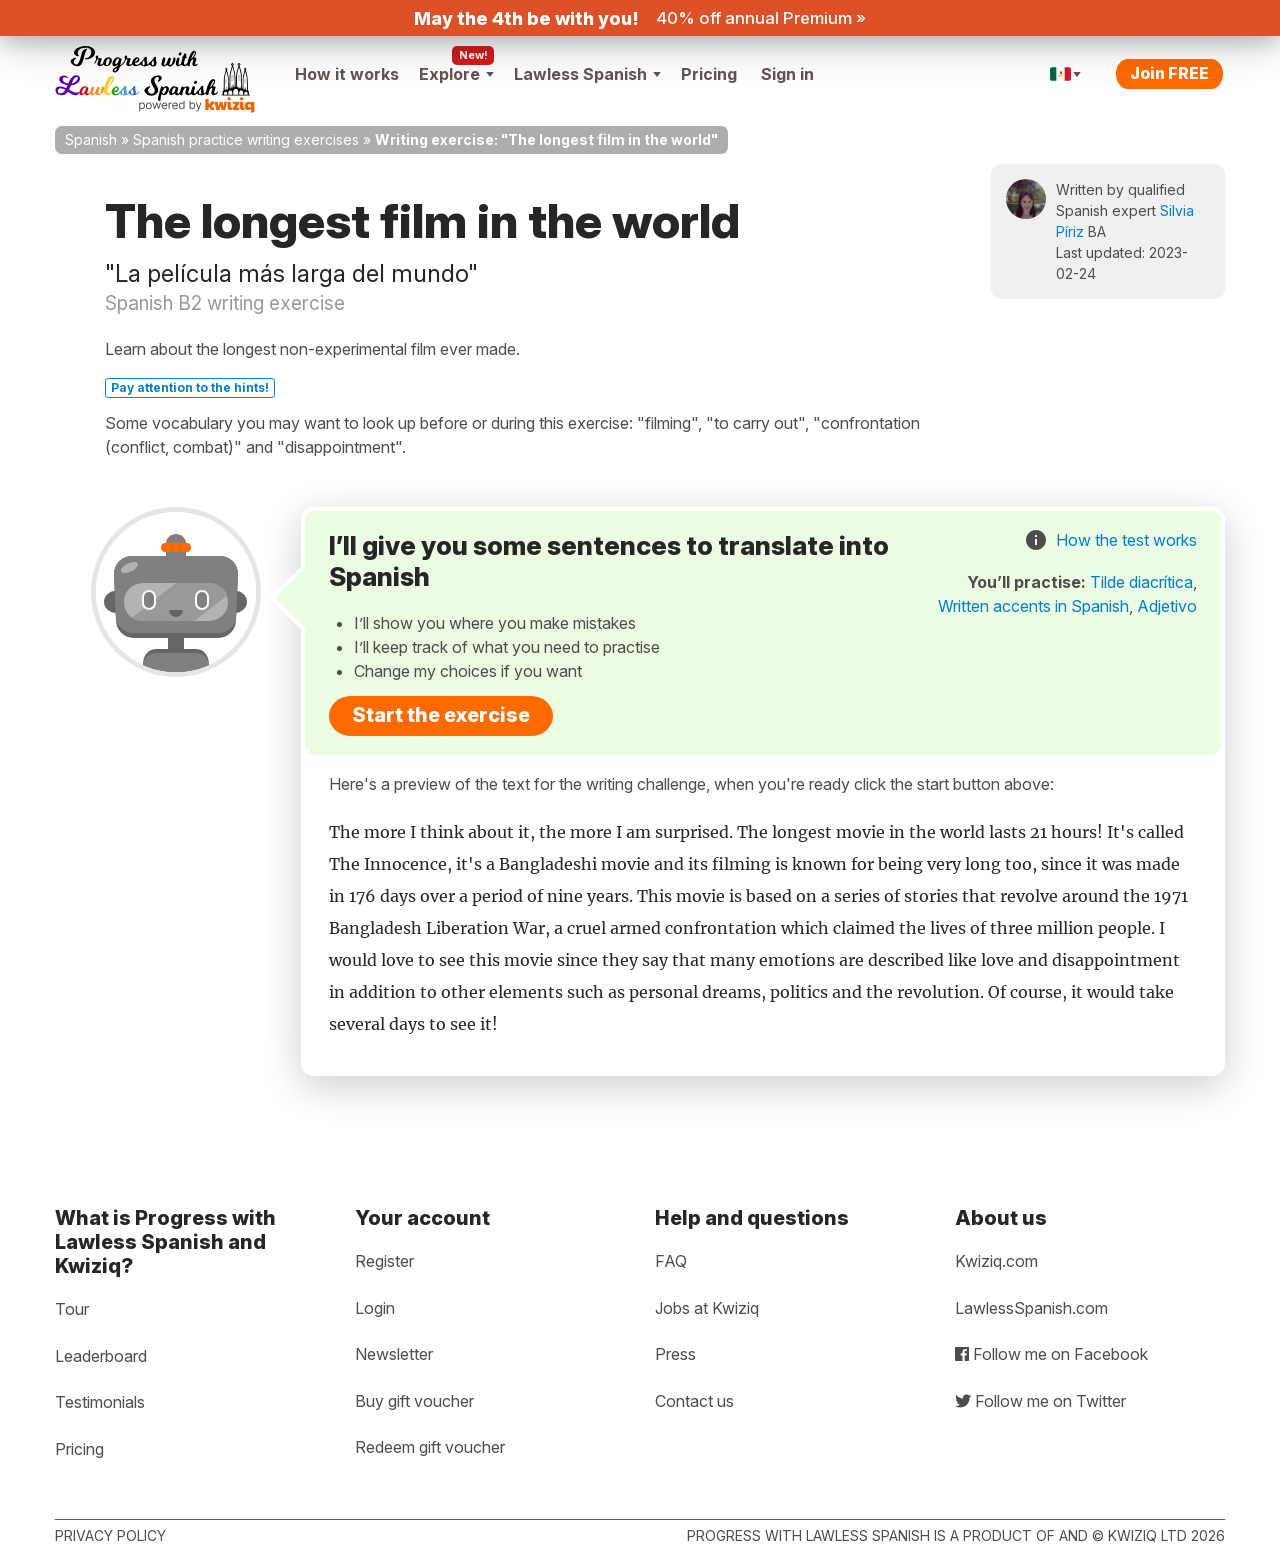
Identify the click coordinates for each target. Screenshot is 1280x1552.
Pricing (709, 74)
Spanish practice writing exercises (246, 139)
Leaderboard (101, 1356)
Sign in (787, 74)
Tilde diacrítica (1141, 582)
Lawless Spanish (587, 74)
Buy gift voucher (414, 1401)
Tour (72, 1309)
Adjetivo (1167, 606)
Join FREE (1169, 73)
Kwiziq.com (996, 1261)
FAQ (671, 1261)
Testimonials (100, 1402)
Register (384, 1261)
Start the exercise (441, 715)
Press (675, 1354)
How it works (347, 74)
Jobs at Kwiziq (707, 1308)
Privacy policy (110, 1535)
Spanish (91, 139)
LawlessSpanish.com (1031, 1308)
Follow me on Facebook (1051, 1354)
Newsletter (394, 1354)
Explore (456, 74)
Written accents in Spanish (1033, 606)
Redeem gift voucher (430, 1447)
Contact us (694, 1401)
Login (375, 1308)
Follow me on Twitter (1040, 1401)
